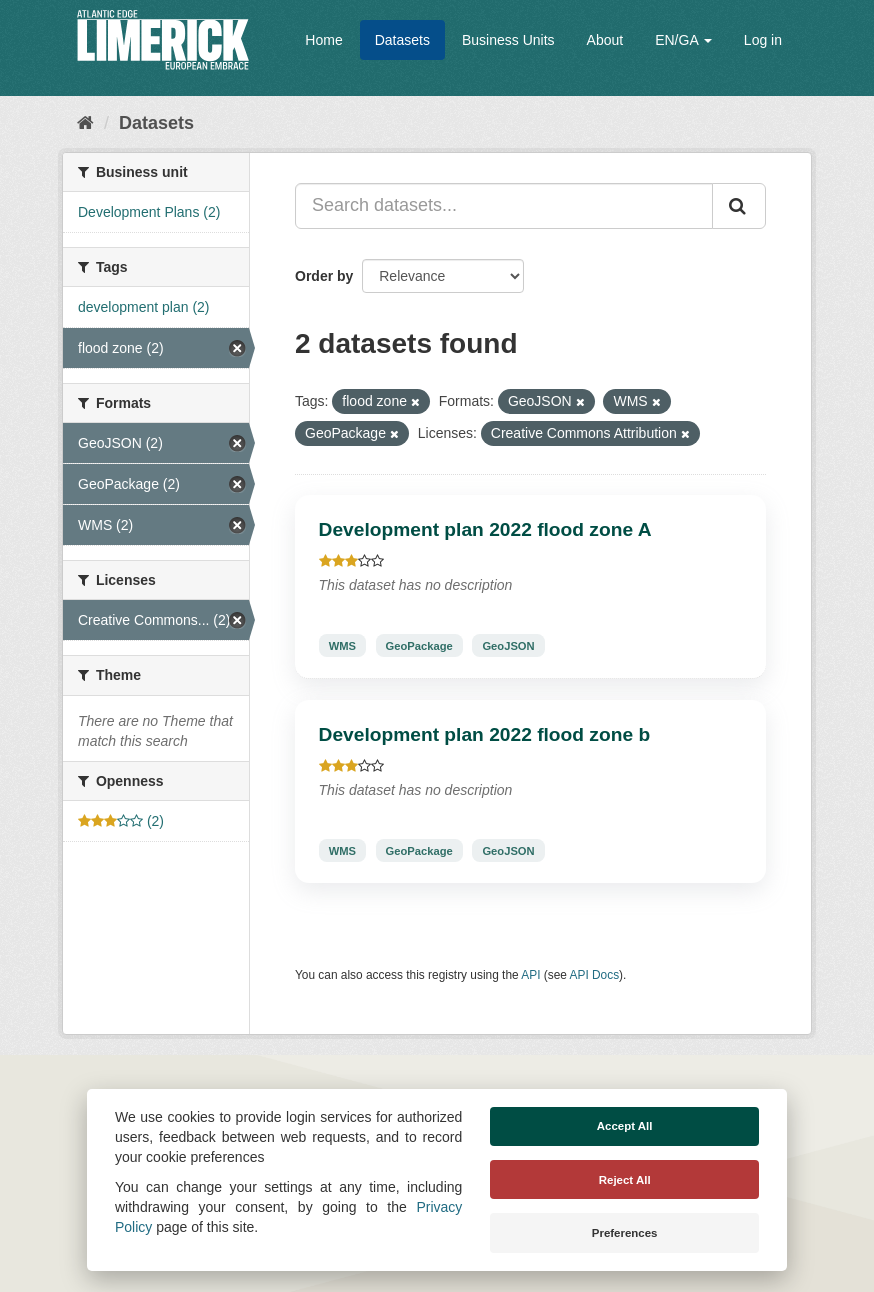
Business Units (508, 40)
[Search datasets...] (504, 206)
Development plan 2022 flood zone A (485, 529)
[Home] (85, 123)
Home (323, 40)
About (605, 40)
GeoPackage (419, 645)
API (530, 975)
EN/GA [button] (683, 40)
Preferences (625, 1233)
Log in (763, 40)
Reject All (625, 1180)
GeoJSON (508, 645)
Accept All (625, 1126)
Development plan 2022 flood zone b (485, 734)
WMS (342, 645)
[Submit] (739, 206)
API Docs (595, 975)
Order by (324, 276)
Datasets (402, 40)
